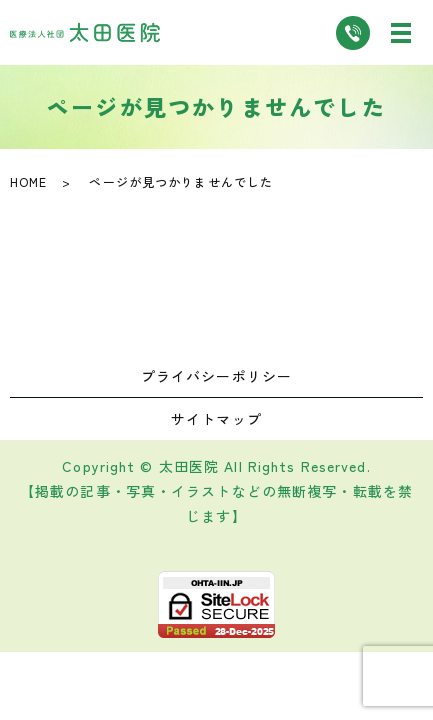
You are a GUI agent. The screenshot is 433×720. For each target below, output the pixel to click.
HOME (28, 181)
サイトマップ (216, 419)
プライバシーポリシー (216, 376)
